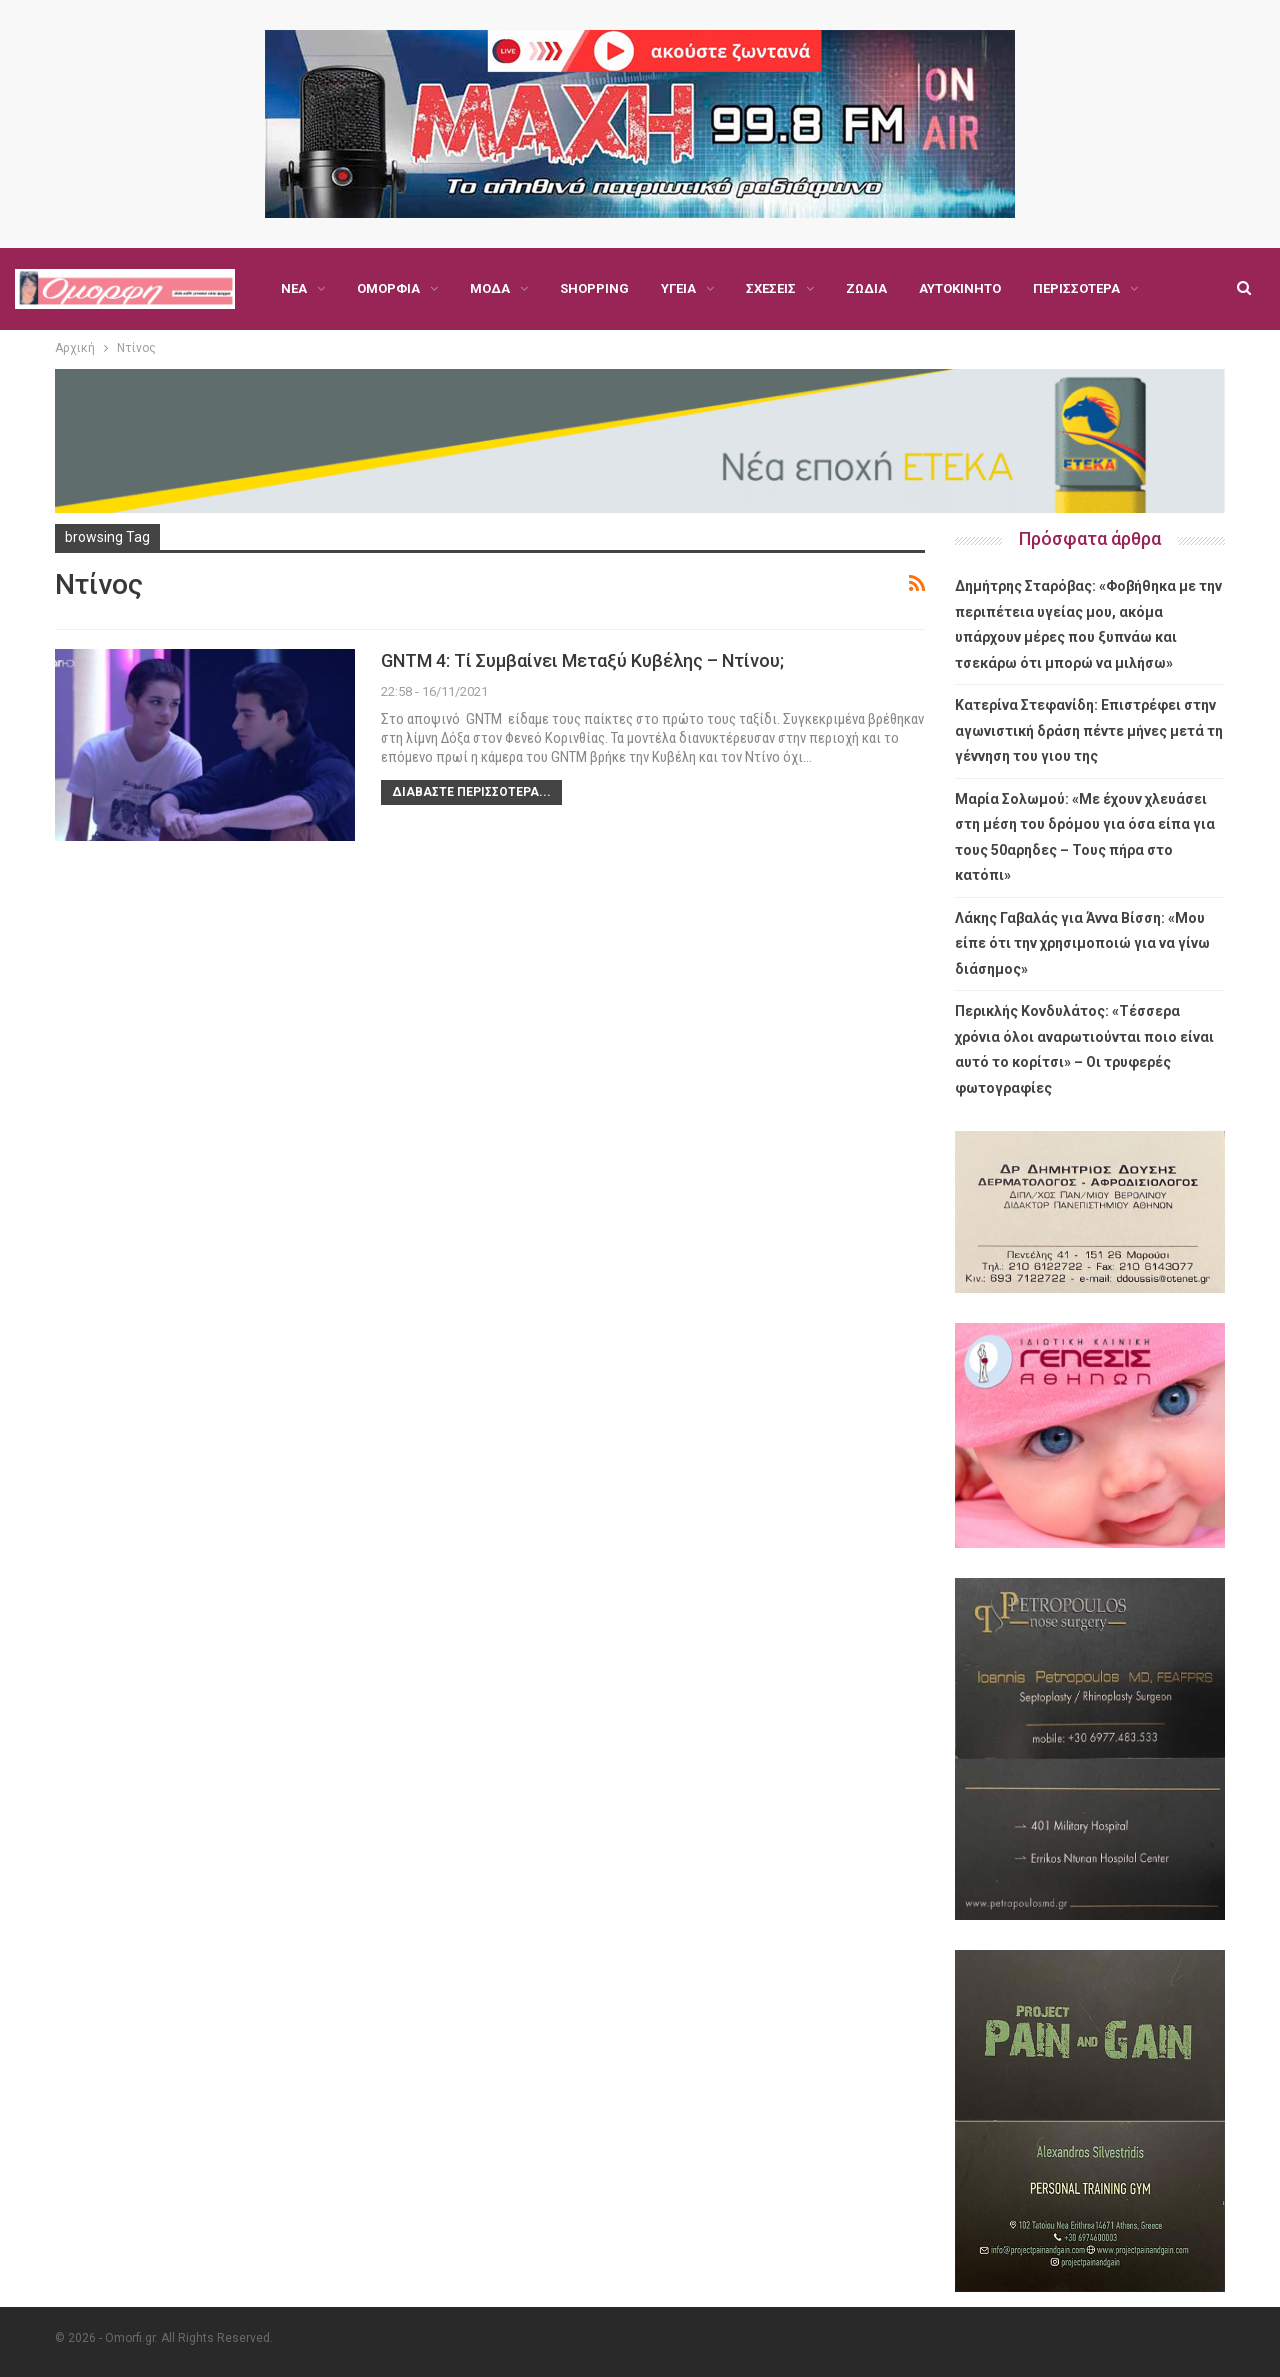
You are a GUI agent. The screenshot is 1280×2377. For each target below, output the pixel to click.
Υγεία (678, 288)
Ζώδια (866, 288)
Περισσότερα (1076, 288)
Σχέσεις (771, 288)
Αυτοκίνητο (960, 288)
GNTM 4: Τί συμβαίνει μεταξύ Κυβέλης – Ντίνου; (582, 660)
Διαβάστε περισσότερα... (471, 792)
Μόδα (490, 288)
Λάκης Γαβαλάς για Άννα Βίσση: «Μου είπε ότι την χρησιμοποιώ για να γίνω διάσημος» (1082, 943)
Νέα (294, 288)
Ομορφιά (388, 288)
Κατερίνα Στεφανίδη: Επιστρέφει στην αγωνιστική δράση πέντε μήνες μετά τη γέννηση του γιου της (1089, 730)
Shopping (594, 288)
